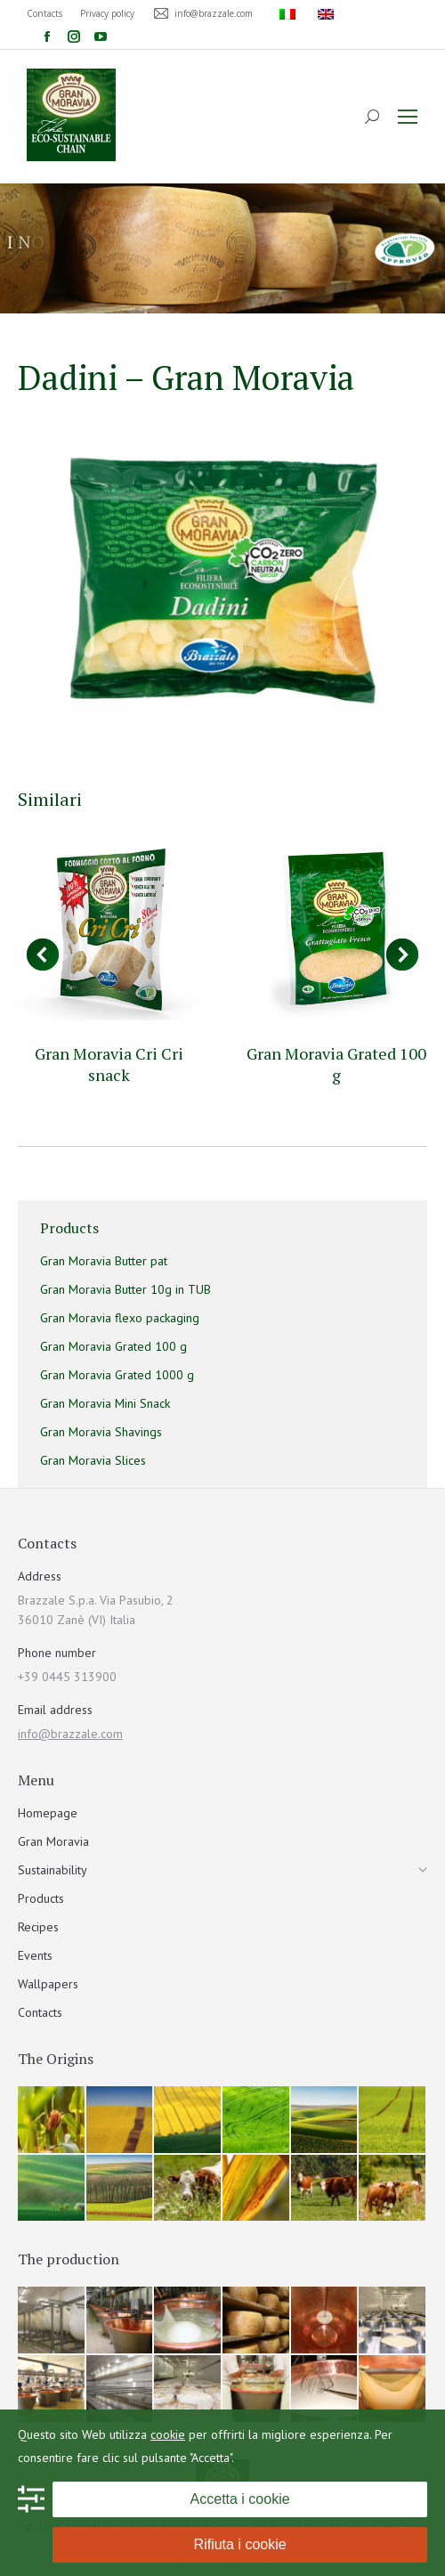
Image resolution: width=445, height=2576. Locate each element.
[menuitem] (290, 13)
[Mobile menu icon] (407, 116)
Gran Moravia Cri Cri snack (109, 1064)
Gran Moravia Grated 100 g (336, 1064)
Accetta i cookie (240, 2499)
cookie (167, 2434)
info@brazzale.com (70, 1734)
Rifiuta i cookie (240, 2544)
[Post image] (109, 929)
